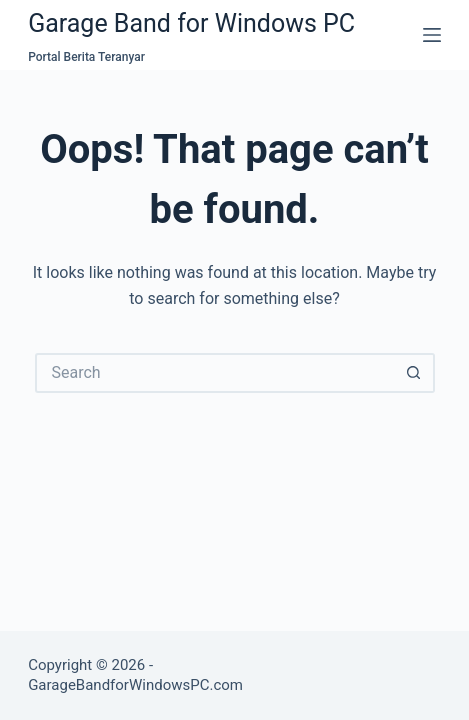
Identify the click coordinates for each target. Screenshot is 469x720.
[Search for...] (215, 373)
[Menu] (432, 35)
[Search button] (415, 373)
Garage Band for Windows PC (191, 23)
